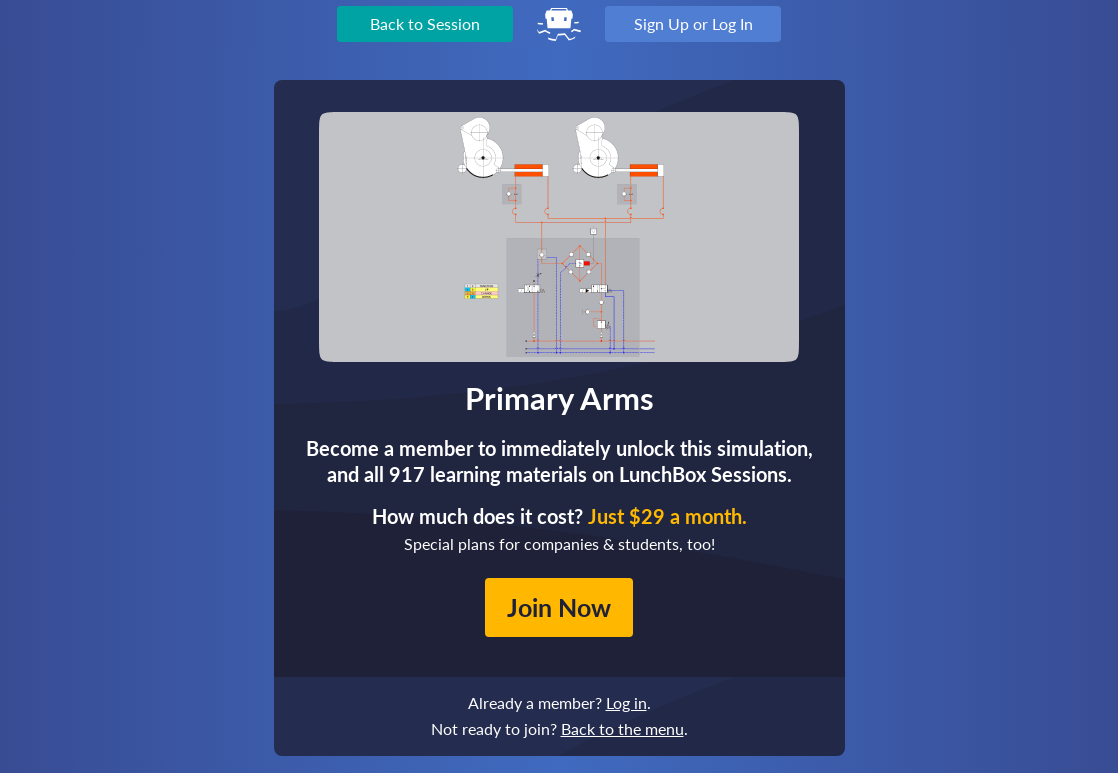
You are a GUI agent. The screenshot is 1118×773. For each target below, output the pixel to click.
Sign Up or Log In (693, 23)
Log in (626, 702)
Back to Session (425, 23)
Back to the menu (622, 728)
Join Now (559, 607)
